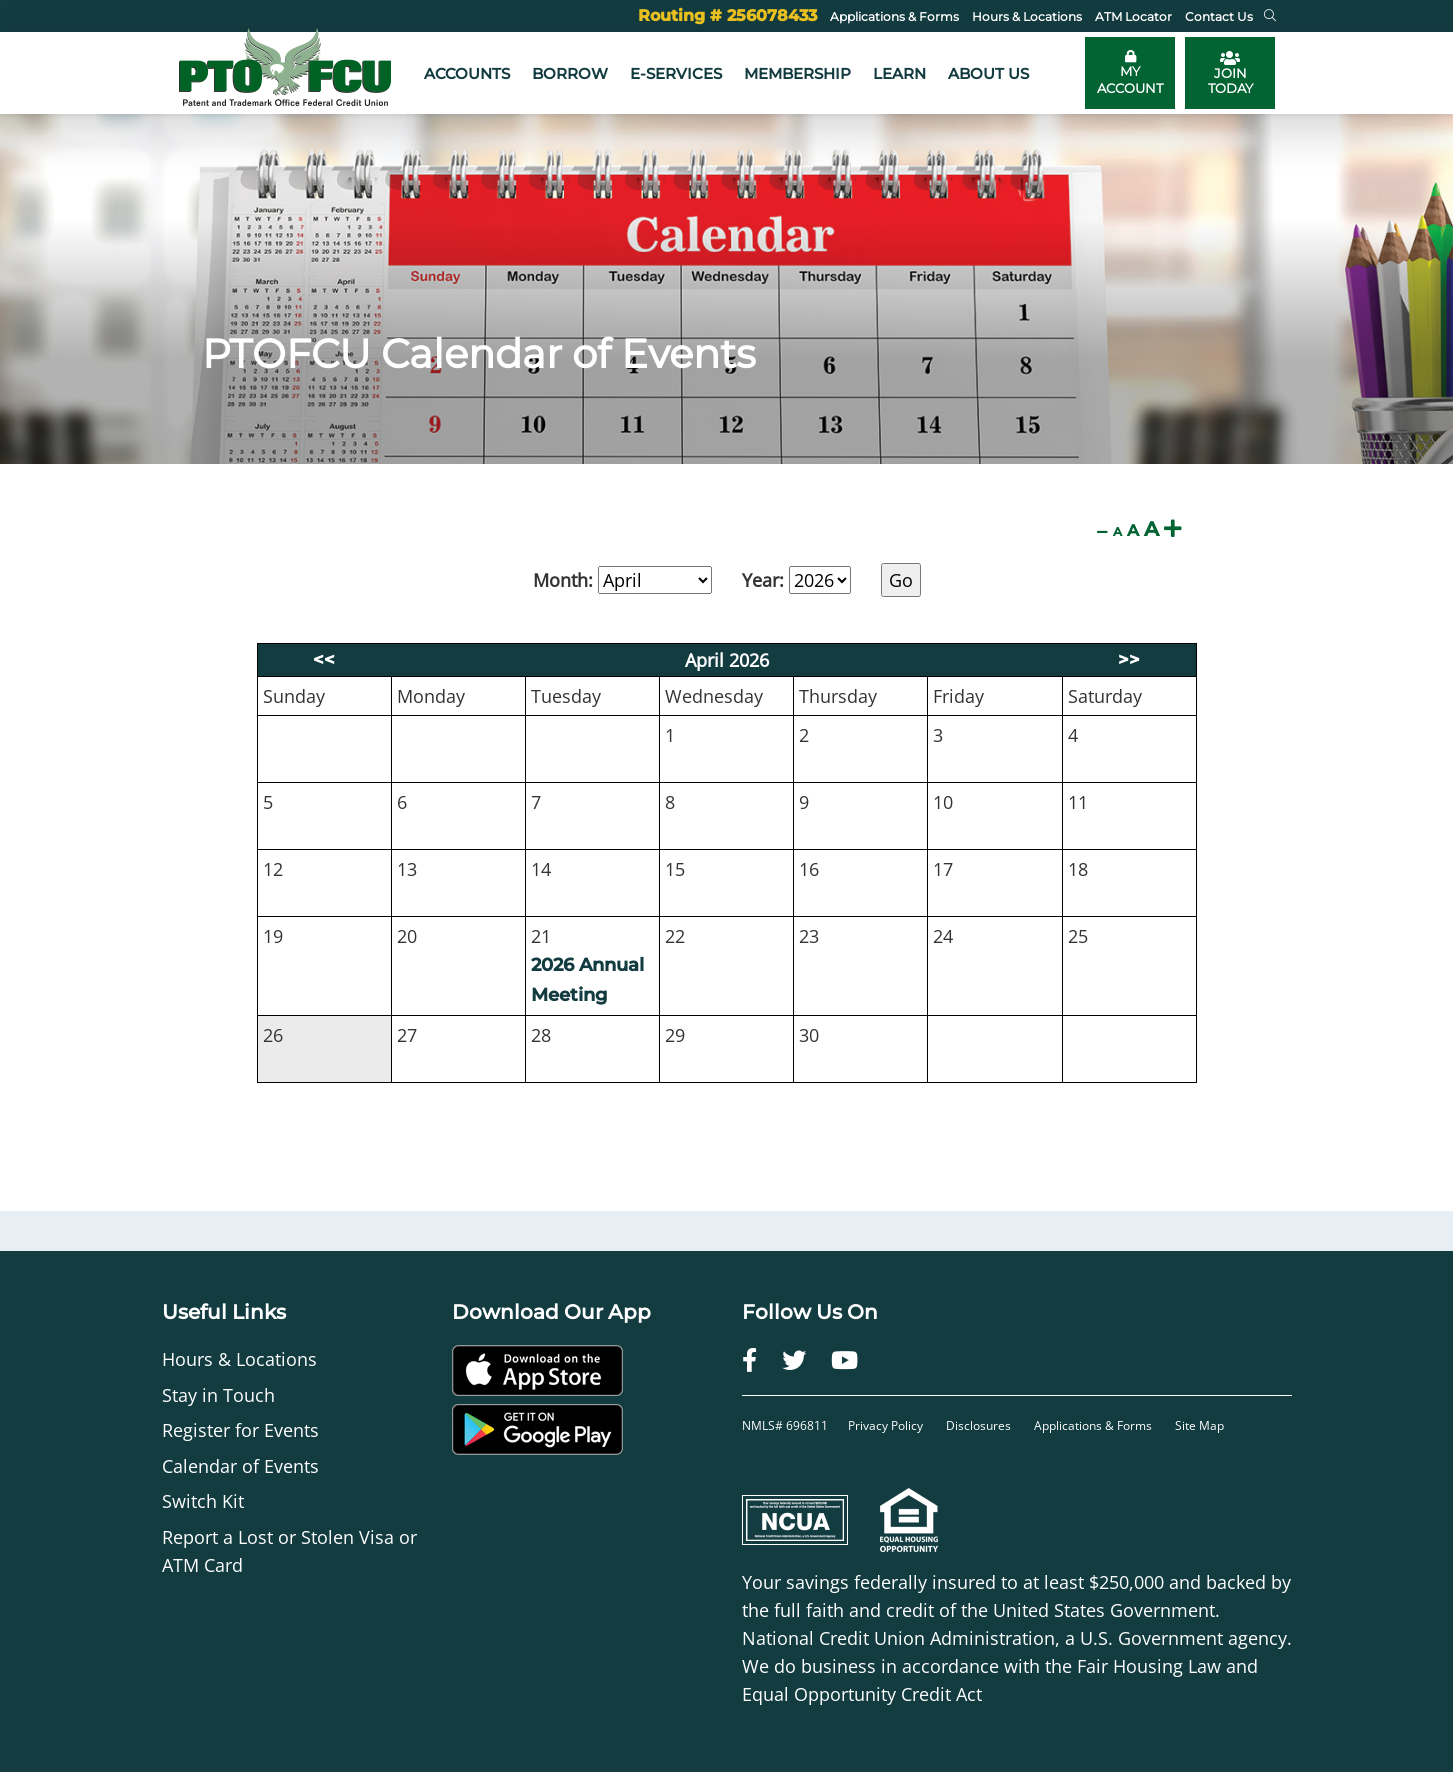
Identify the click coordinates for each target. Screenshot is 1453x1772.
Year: (763, 580)
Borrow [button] (570, 73)
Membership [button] (797, 73)
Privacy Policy (887, 1425)
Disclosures (978, 1425)
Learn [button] (899, 73)
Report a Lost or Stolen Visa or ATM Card (289, 1551)
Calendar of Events (240, 1466)
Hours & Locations (239, 1359)
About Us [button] (988, 73)
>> (1129, 660)
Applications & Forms (1093, 1425)
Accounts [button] (467, 73)
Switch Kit (203, 1501)
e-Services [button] (676, 73)
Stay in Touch (218, 1395)
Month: (563, 580)
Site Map (1199, 1425)
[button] (1270, 16)
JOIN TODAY (1230, 73)
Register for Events (240, 1430)
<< (324, 660)
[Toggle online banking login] (1130, 73)
